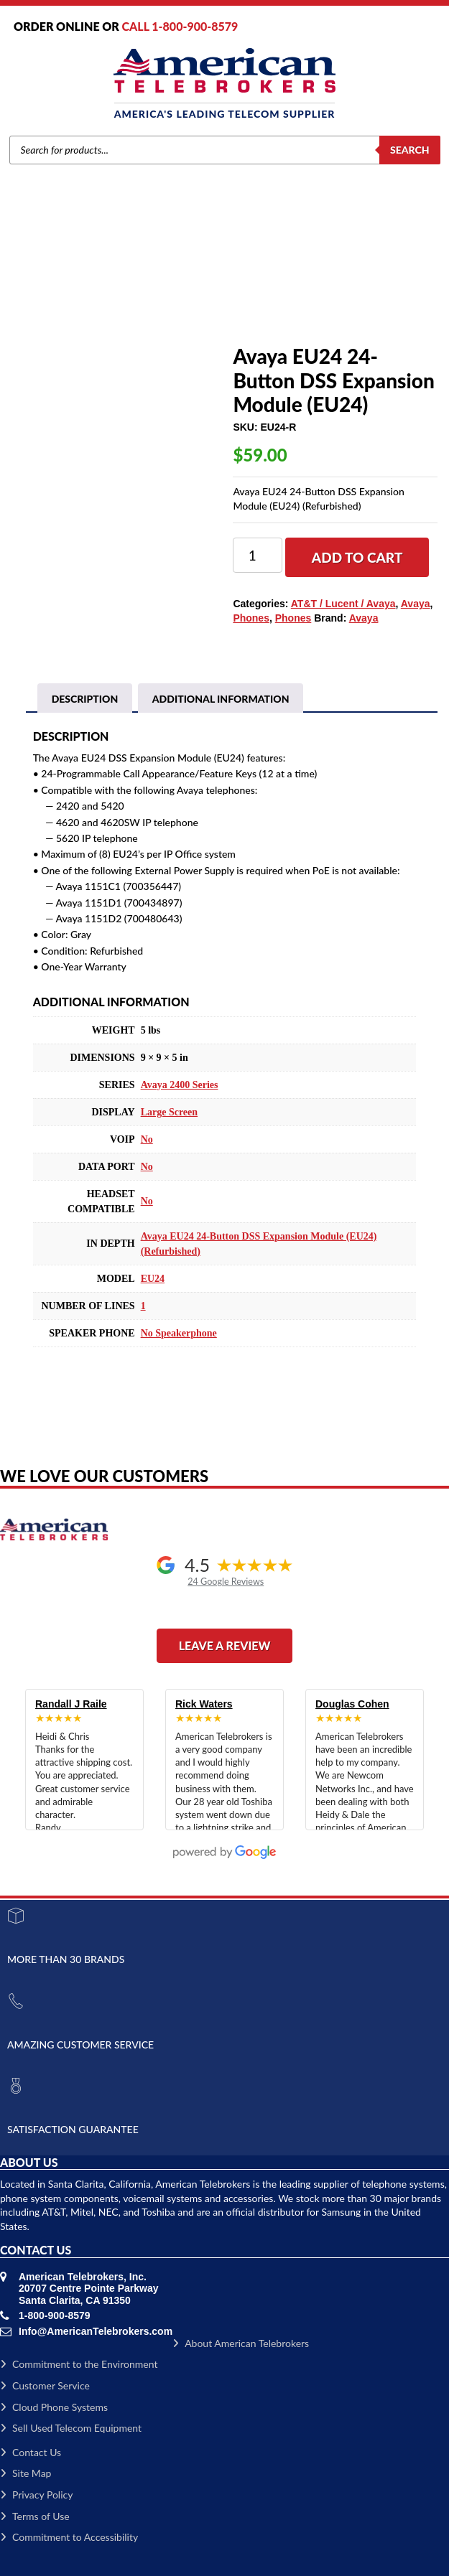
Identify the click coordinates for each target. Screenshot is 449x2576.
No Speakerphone (179, 1333)
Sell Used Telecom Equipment (71, 2428)
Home (54, 292)
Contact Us (30, 2452)
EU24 (153, 1278)
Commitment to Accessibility (69, 2537)
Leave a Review (225, 1645)
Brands (89, 292)
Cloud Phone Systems (54, 2407)
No (147, 1139)
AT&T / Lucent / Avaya (343, 603)
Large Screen (169, 1112)
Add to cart (357, 557)
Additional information (221, 699)
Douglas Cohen (352, 1704)
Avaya (124, 292)
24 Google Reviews (226, 1581)
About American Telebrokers (240, 2343)
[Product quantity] (257, 555)
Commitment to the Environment (78, 2364)
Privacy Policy (36, 2494)
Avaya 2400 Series (179, 1084)
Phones (161, 292)
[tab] (85, 699)
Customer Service (45, 2385)
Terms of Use (35, 2516)
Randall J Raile (71, 1704)
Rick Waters (204, 1704)
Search (410, 150)
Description (85, 699)
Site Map (25, 2473)
